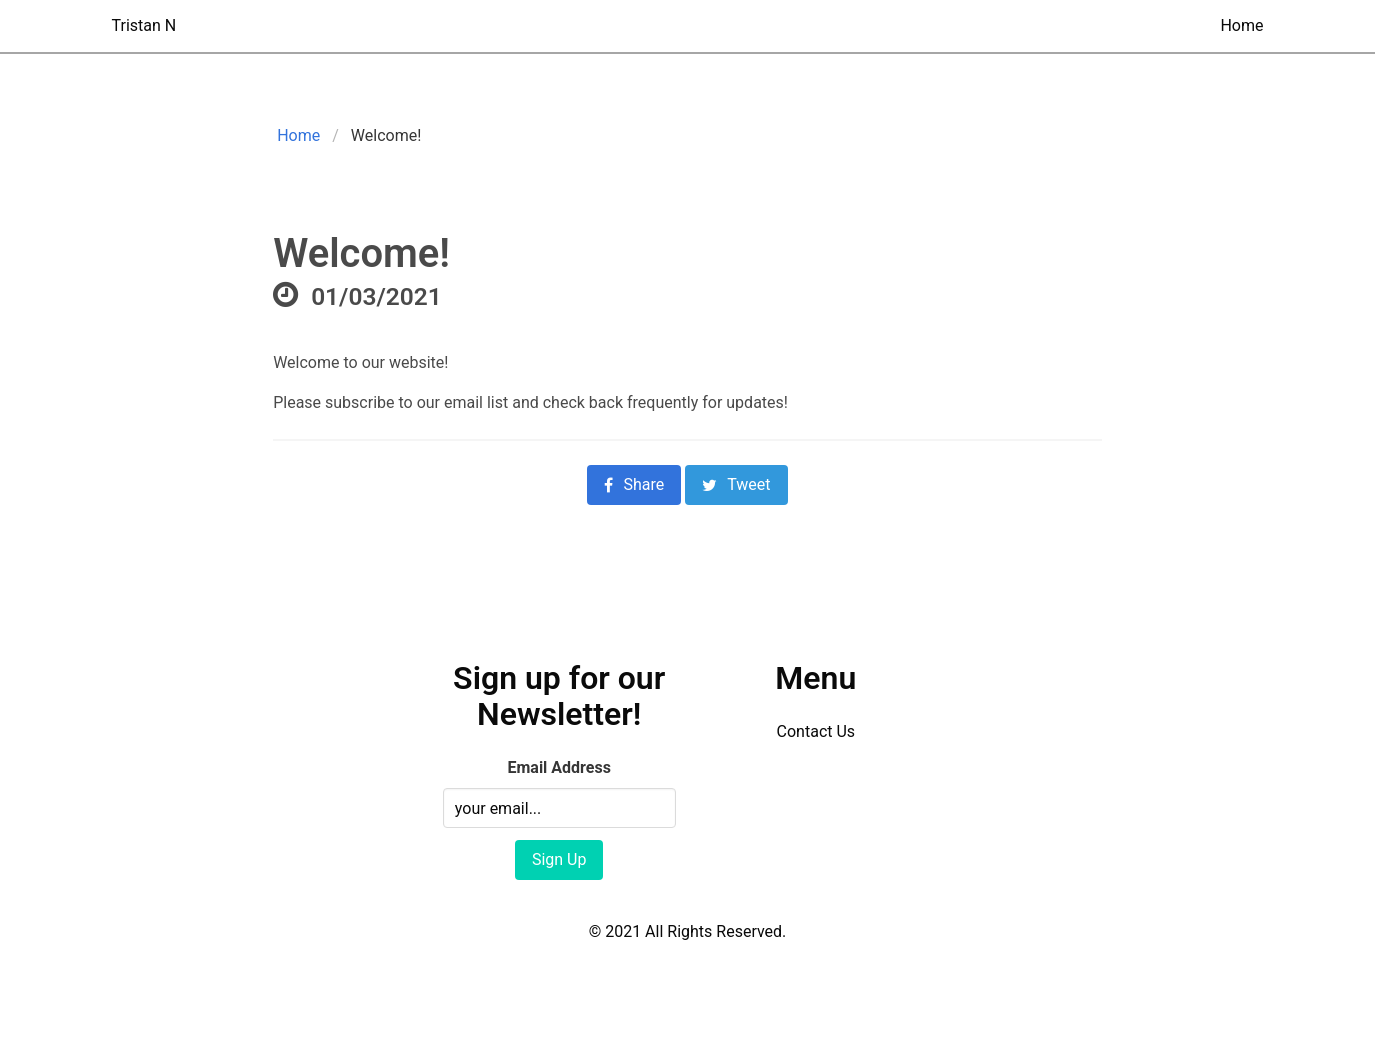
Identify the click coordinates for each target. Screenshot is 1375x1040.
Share (634, 484)
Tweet (736, 484)
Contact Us (816, 731)
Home (1241, 25)
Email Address (558, 767)
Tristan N (144, 25)
